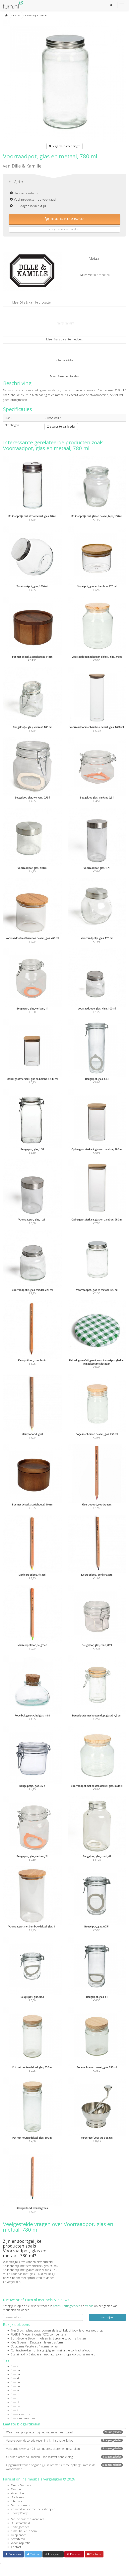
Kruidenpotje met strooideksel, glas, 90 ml (30, 2266)
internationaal (49, 2346)
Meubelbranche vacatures (27, 2519)
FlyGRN (15, 2334)
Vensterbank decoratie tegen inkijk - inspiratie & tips (64, 2441)
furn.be (15, 2370)
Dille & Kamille (26, 166)
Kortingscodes (20, 2527)
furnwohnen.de (20, 2414)
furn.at (15, 2378)
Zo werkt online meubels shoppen (33, 2509)
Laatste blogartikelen (21, 2424)
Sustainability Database (26, 2354)
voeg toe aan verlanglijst (64, 229)
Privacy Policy (19, 2513)
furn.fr (14, 2366)
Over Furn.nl (18, 2489)
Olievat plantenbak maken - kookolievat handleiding (64, 2457)
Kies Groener (19, 2342)
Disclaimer (17, 2497)
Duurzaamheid (20, 2523)
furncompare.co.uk (23, 2418)
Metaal (94, 258)
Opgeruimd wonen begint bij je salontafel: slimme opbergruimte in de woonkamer (64, 2467)
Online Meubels (21, 2485)
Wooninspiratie (20, 2543)
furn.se (15, 2390)
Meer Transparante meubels (64, 339)
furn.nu (15, 2382)
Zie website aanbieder (61, 427)
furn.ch (15, 2394)
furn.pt (15, 2402)
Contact (16, 2547)
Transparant (64, 323)
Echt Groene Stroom (24, 2338)
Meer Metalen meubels (95, 275)
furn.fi (14, 2410)
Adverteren (18, 2539)
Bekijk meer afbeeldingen (64, 146)
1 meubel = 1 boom (24, 2531)
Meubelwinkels (20, 2505)
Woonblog (17, 2493)
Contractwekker (21, 2350)
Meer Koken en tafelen (64, 376)
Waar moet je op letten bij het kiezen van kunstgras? (64, 2432)
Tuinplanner (18, 2535)
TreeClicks (17, 2330)
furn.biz (15, 2406)
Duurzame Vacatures (24, 2346)
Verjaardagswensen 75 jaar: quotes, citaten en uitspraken (64, 2449)
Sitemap (16, 2501)
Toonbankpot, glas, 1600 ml (29, 2274)
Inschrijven (107, 2317)
